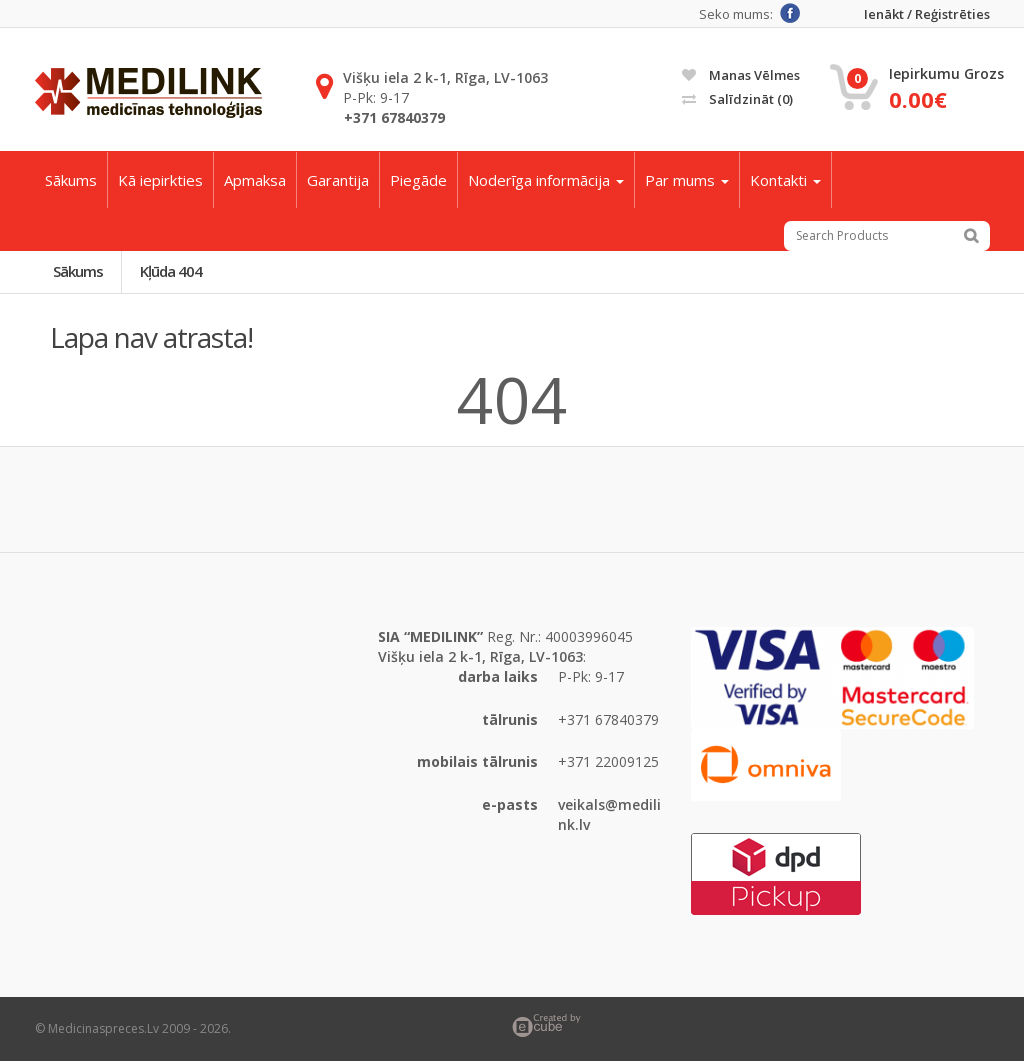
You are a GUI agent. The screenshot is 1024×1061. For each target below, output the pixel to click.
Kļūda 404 (171, 271)
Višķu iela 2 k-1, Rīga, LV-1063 (445, 77)
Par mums (687, 180)
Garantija (338, 180)
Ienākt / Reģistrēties (927, 14)
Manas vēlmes (741, 75)
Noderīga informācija (546, 180)
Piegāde (418, 180)
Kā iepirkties (160, 180)
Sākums (71, 180)
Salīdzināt (737, 99)
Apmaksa (255, 180)
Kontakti (785, 180)
